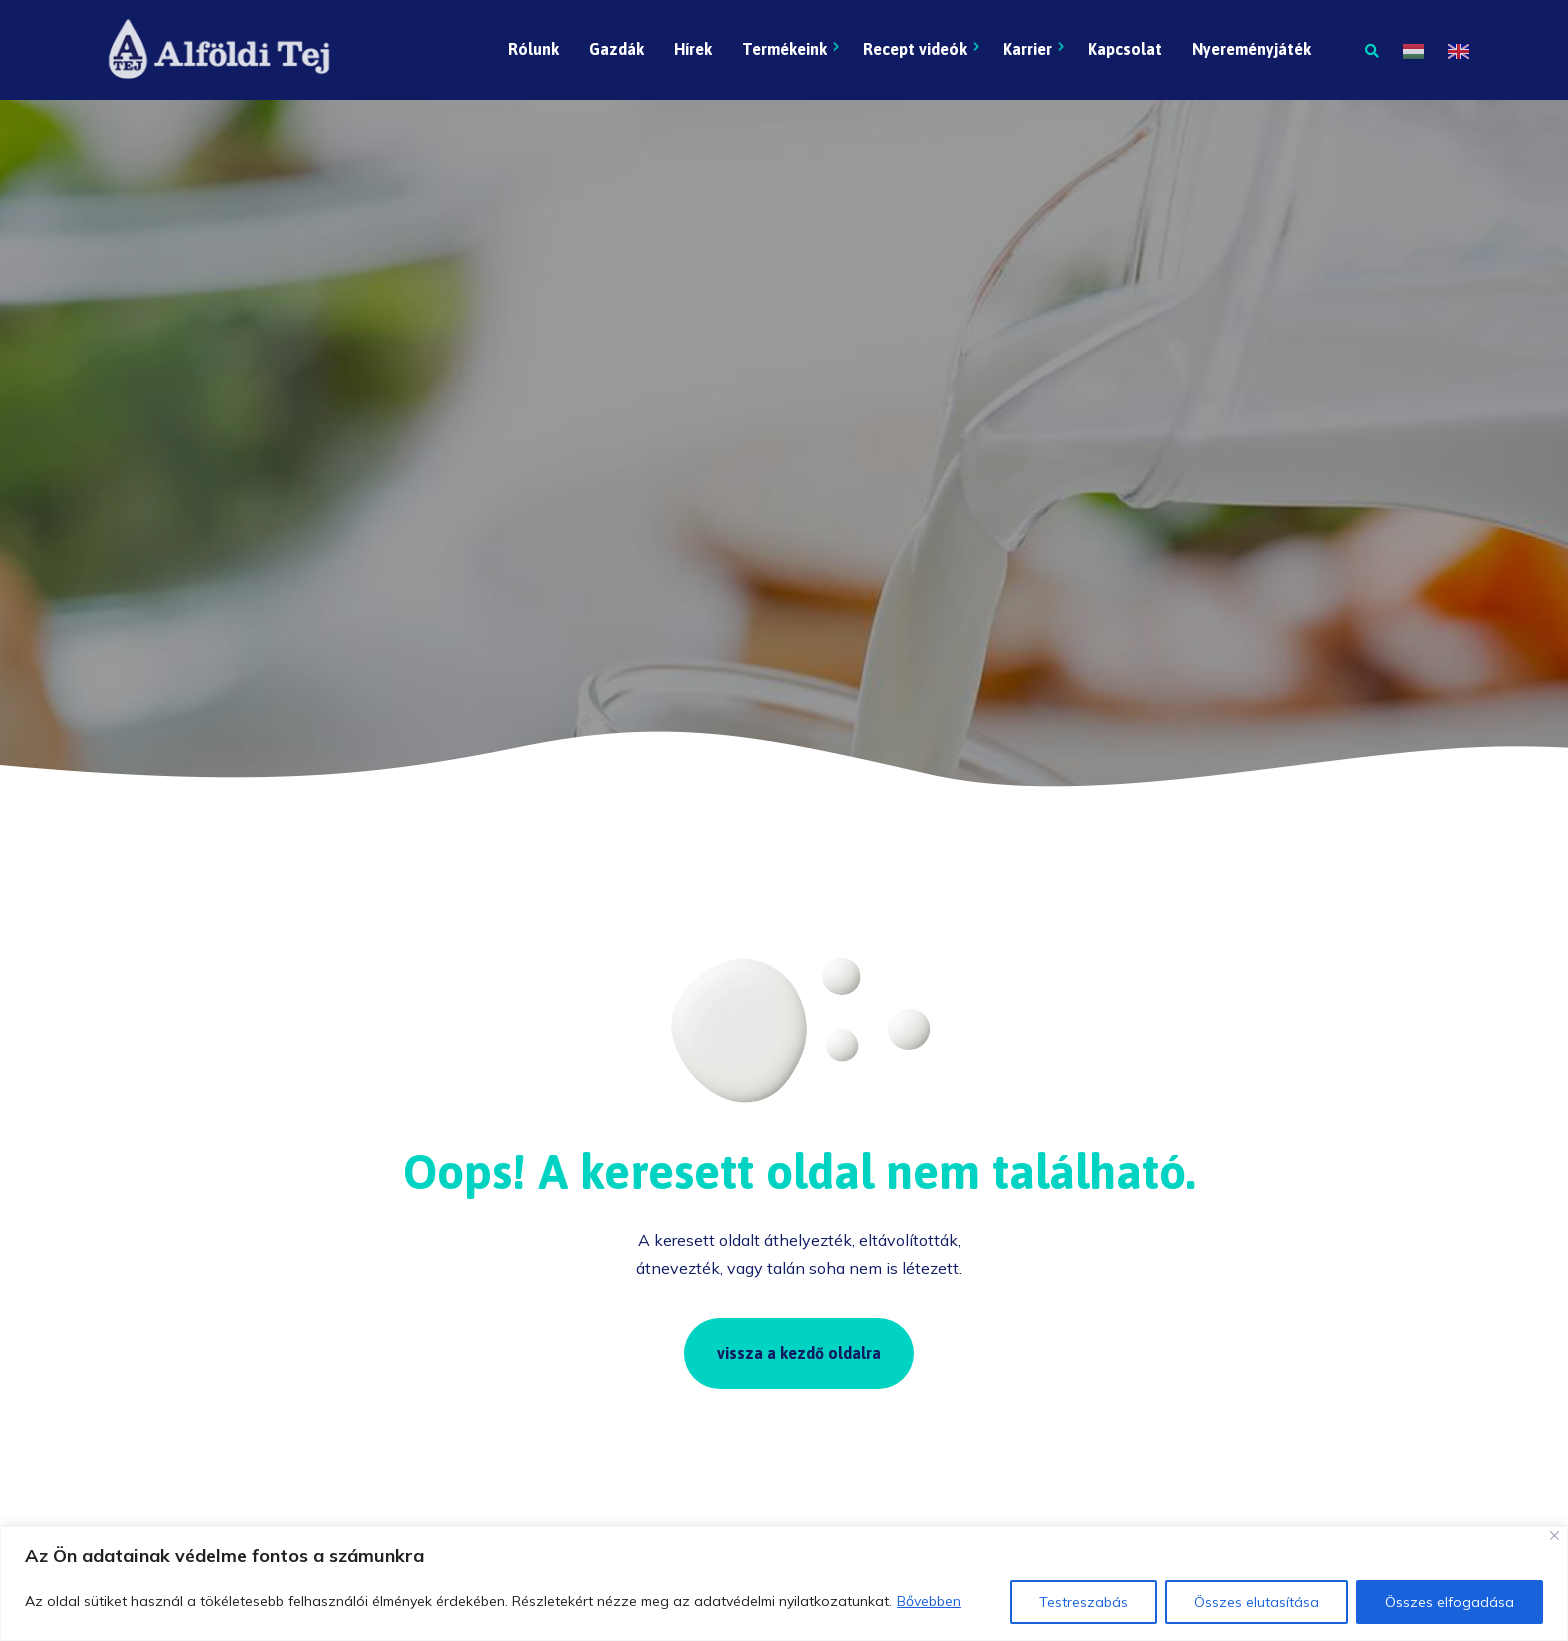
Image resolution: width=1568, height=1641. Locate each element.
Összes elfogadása (1449, 1602)
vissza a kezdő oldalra (799, 1353)
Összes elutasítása (1256, 1602)
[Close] (1554, 1535)
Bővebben (929, 1601)
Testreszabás (1083, 1602)
